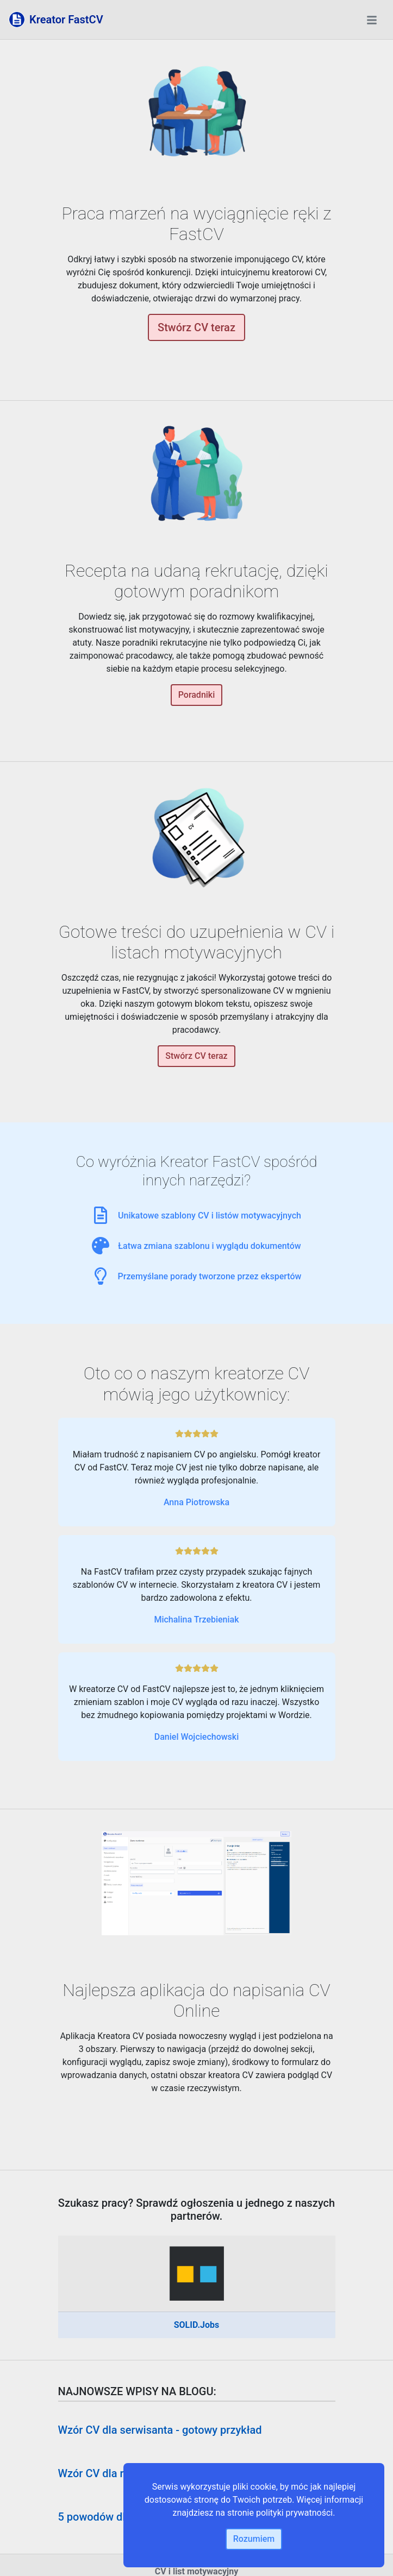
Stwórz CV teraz (196, 327)
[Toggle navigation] (371, 19)
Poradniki (196, 695)
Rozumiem (254, 2539)
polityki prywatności (294, 2513)
